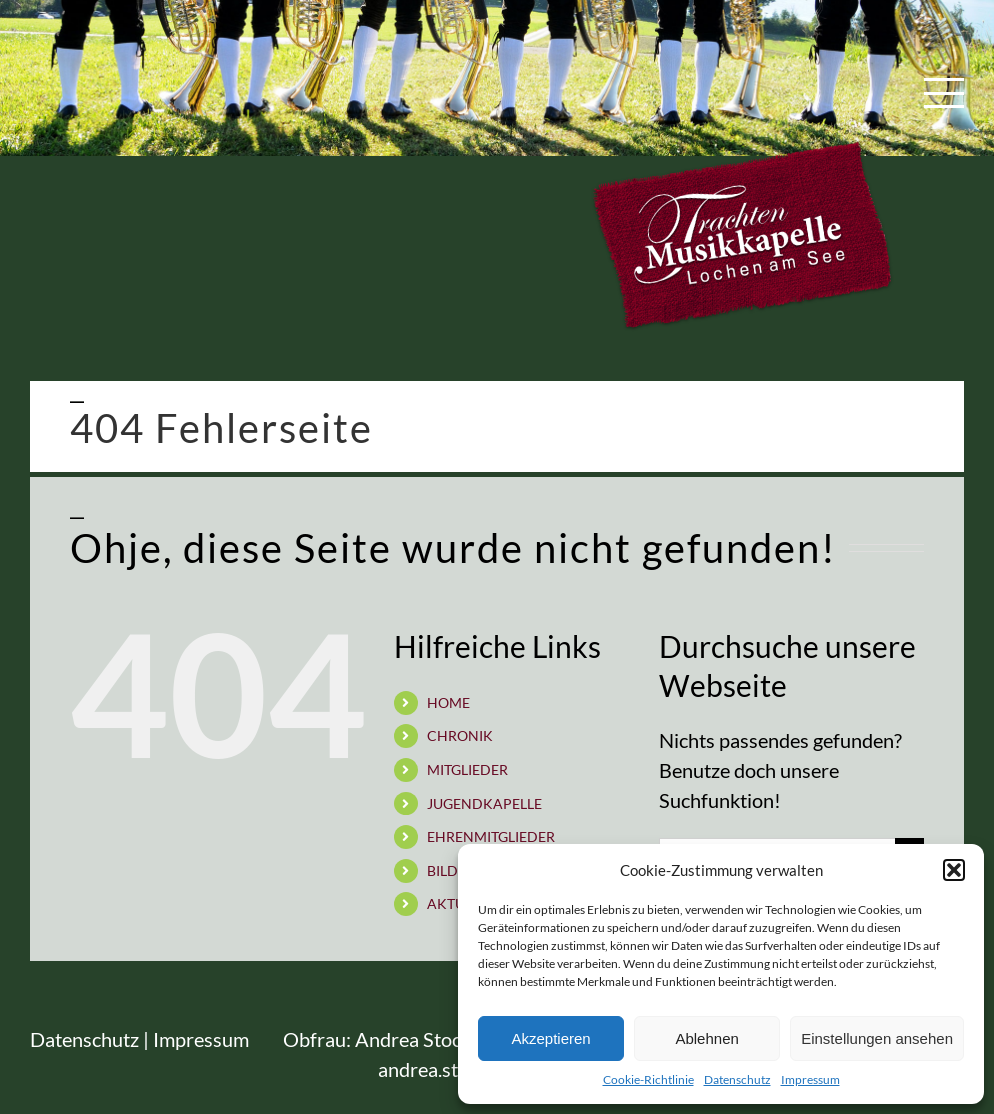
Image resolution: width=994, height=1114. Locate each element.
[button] (954, 870)
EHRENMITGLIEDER (491, 836)
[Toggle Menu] (944, 93)
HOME (448, 702)
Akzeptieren (550, 1038)
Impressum (810, 1079)
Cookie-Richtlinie (648, 1079)
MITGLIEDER (467, 769)
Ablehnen (706, 1038)
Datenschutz (737, 1079)
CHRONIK (460, 735)
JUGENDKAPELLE (484, 803)
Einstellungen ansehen (877, 1038)
